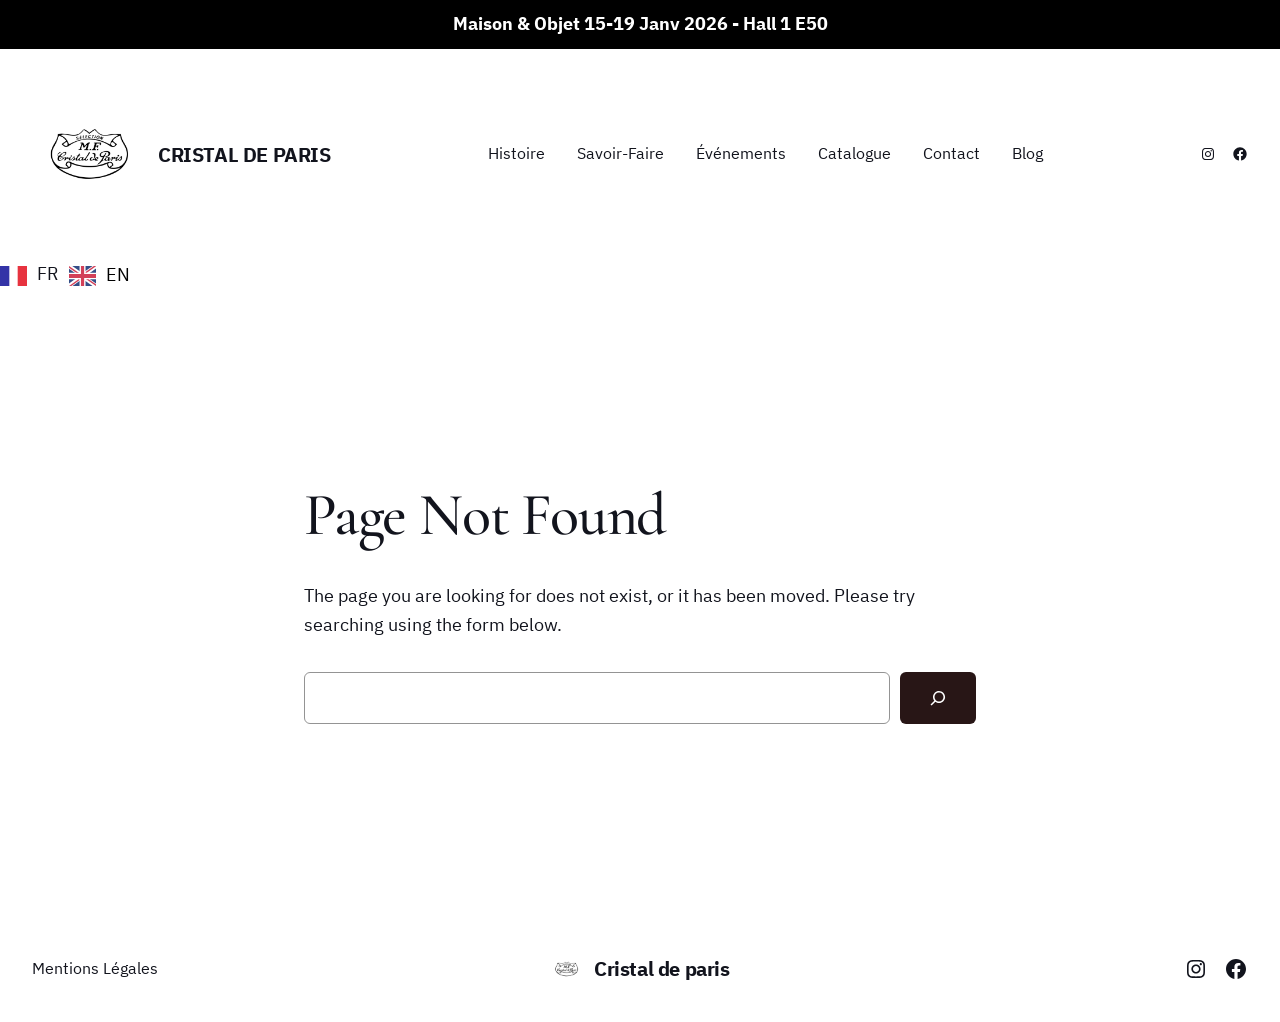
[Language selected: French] (70, 274)
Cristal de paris (244, 154)
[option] (99, 276)
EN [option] (118, 274)
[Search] (938, 698)
